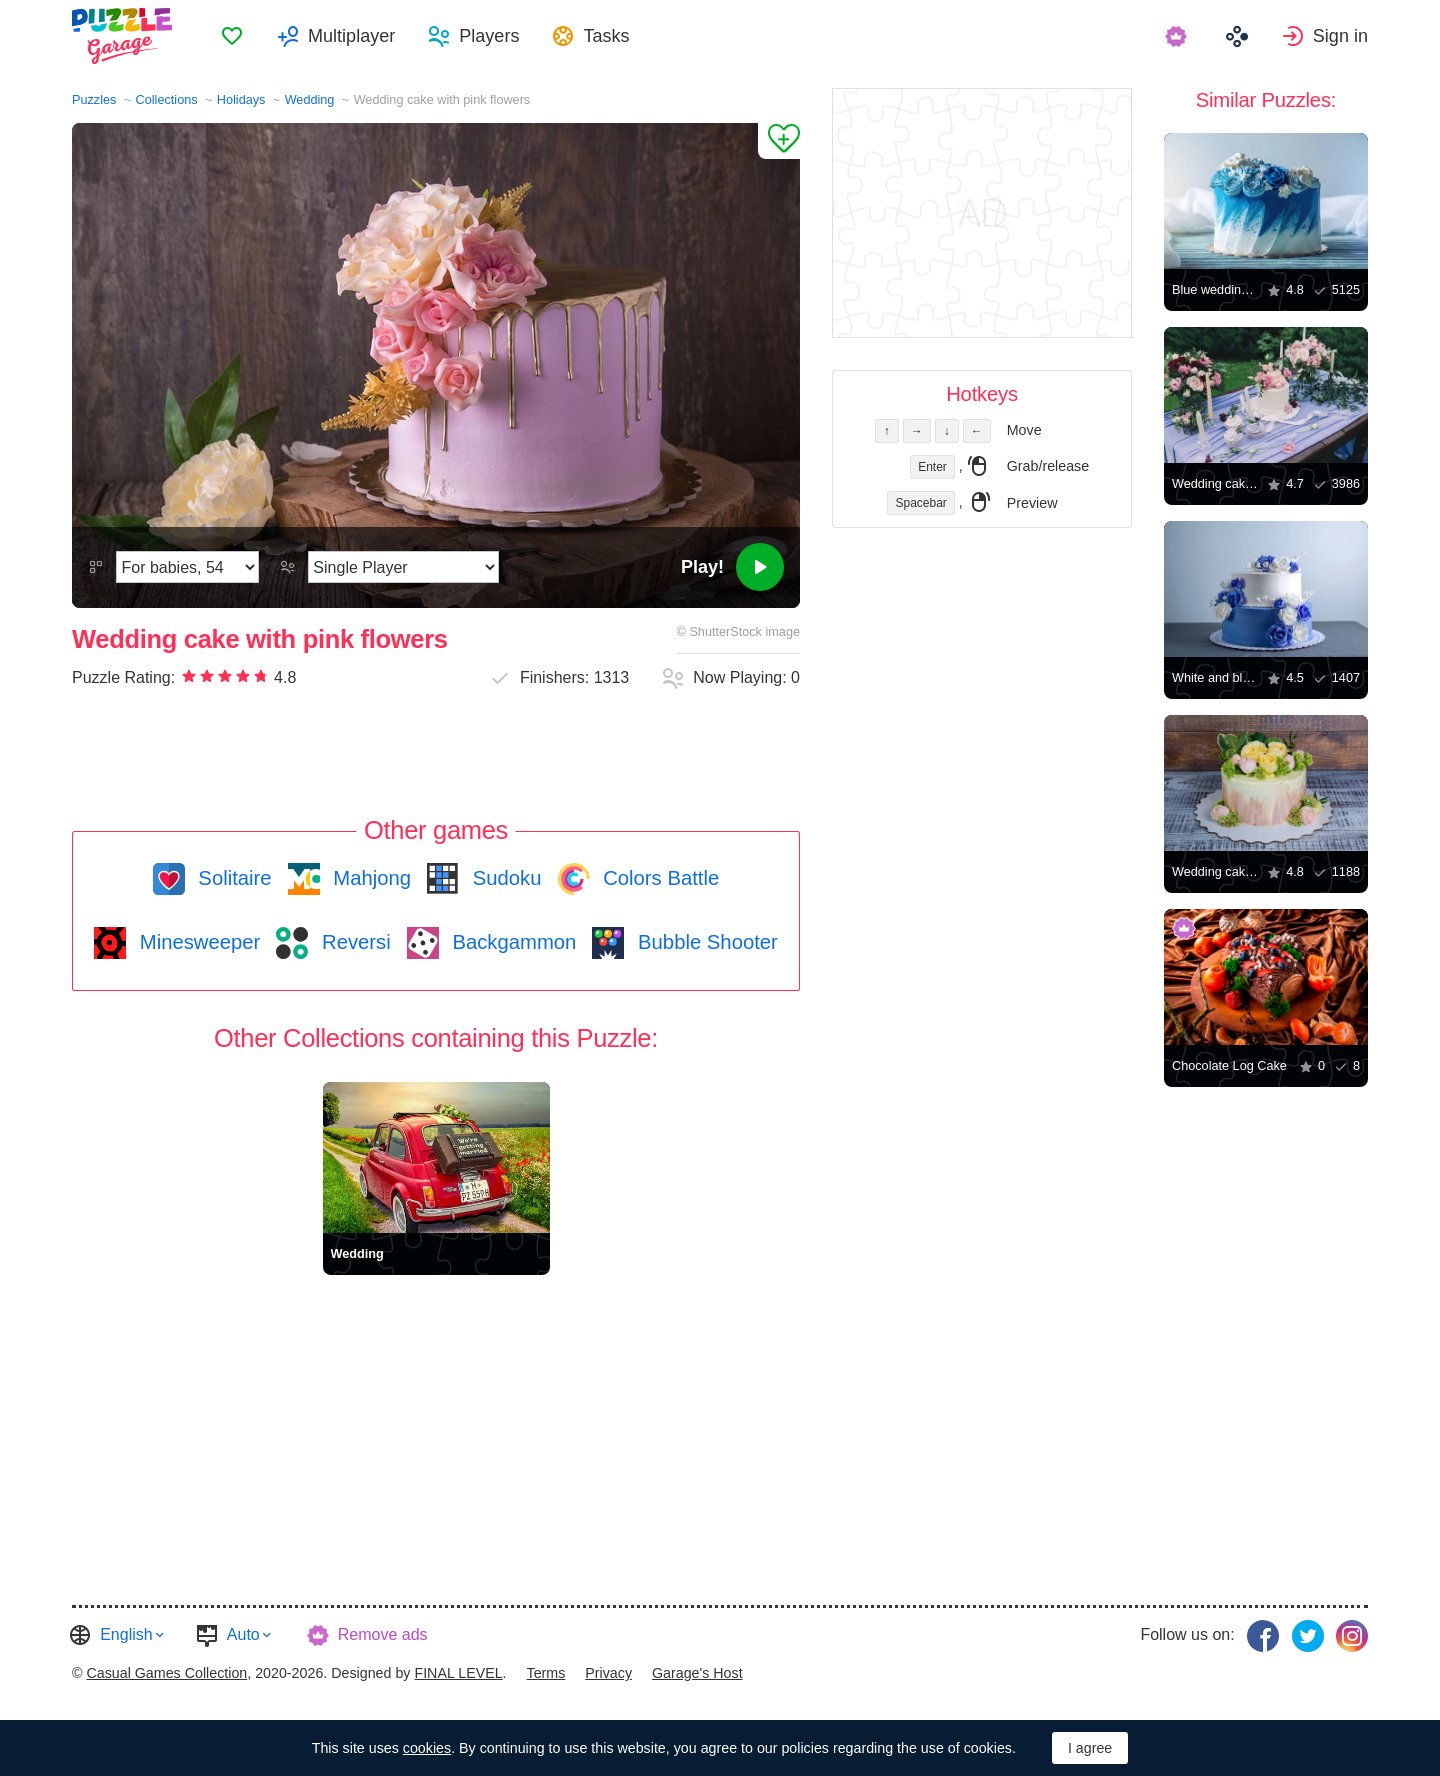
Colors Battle (659, 878)
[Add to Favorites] (779, 141)
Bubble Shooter (704, 942)
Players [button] (489, 36)
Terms (546, 1673)
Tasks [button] (606, 36)
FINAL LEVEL (458, 1673)
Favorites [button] (232, 36)
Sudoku (504, 878)
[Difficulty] (187, 567)
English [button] (126, 1634)
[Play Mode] (403, 567)
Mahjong (369, 878)
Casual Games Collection (166, 1673)
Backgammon (512, 942)
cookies (427, 1748)
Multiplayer (351, 36)
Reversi (353, 942)
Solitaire (232, 878)
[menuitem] (232, 36)
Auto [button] (243, 1634)
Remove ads (383, 1634)
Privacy (608, 1673)
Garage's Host (697, 1673)
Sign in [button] (1340, 36)
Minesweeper (197, 942)
